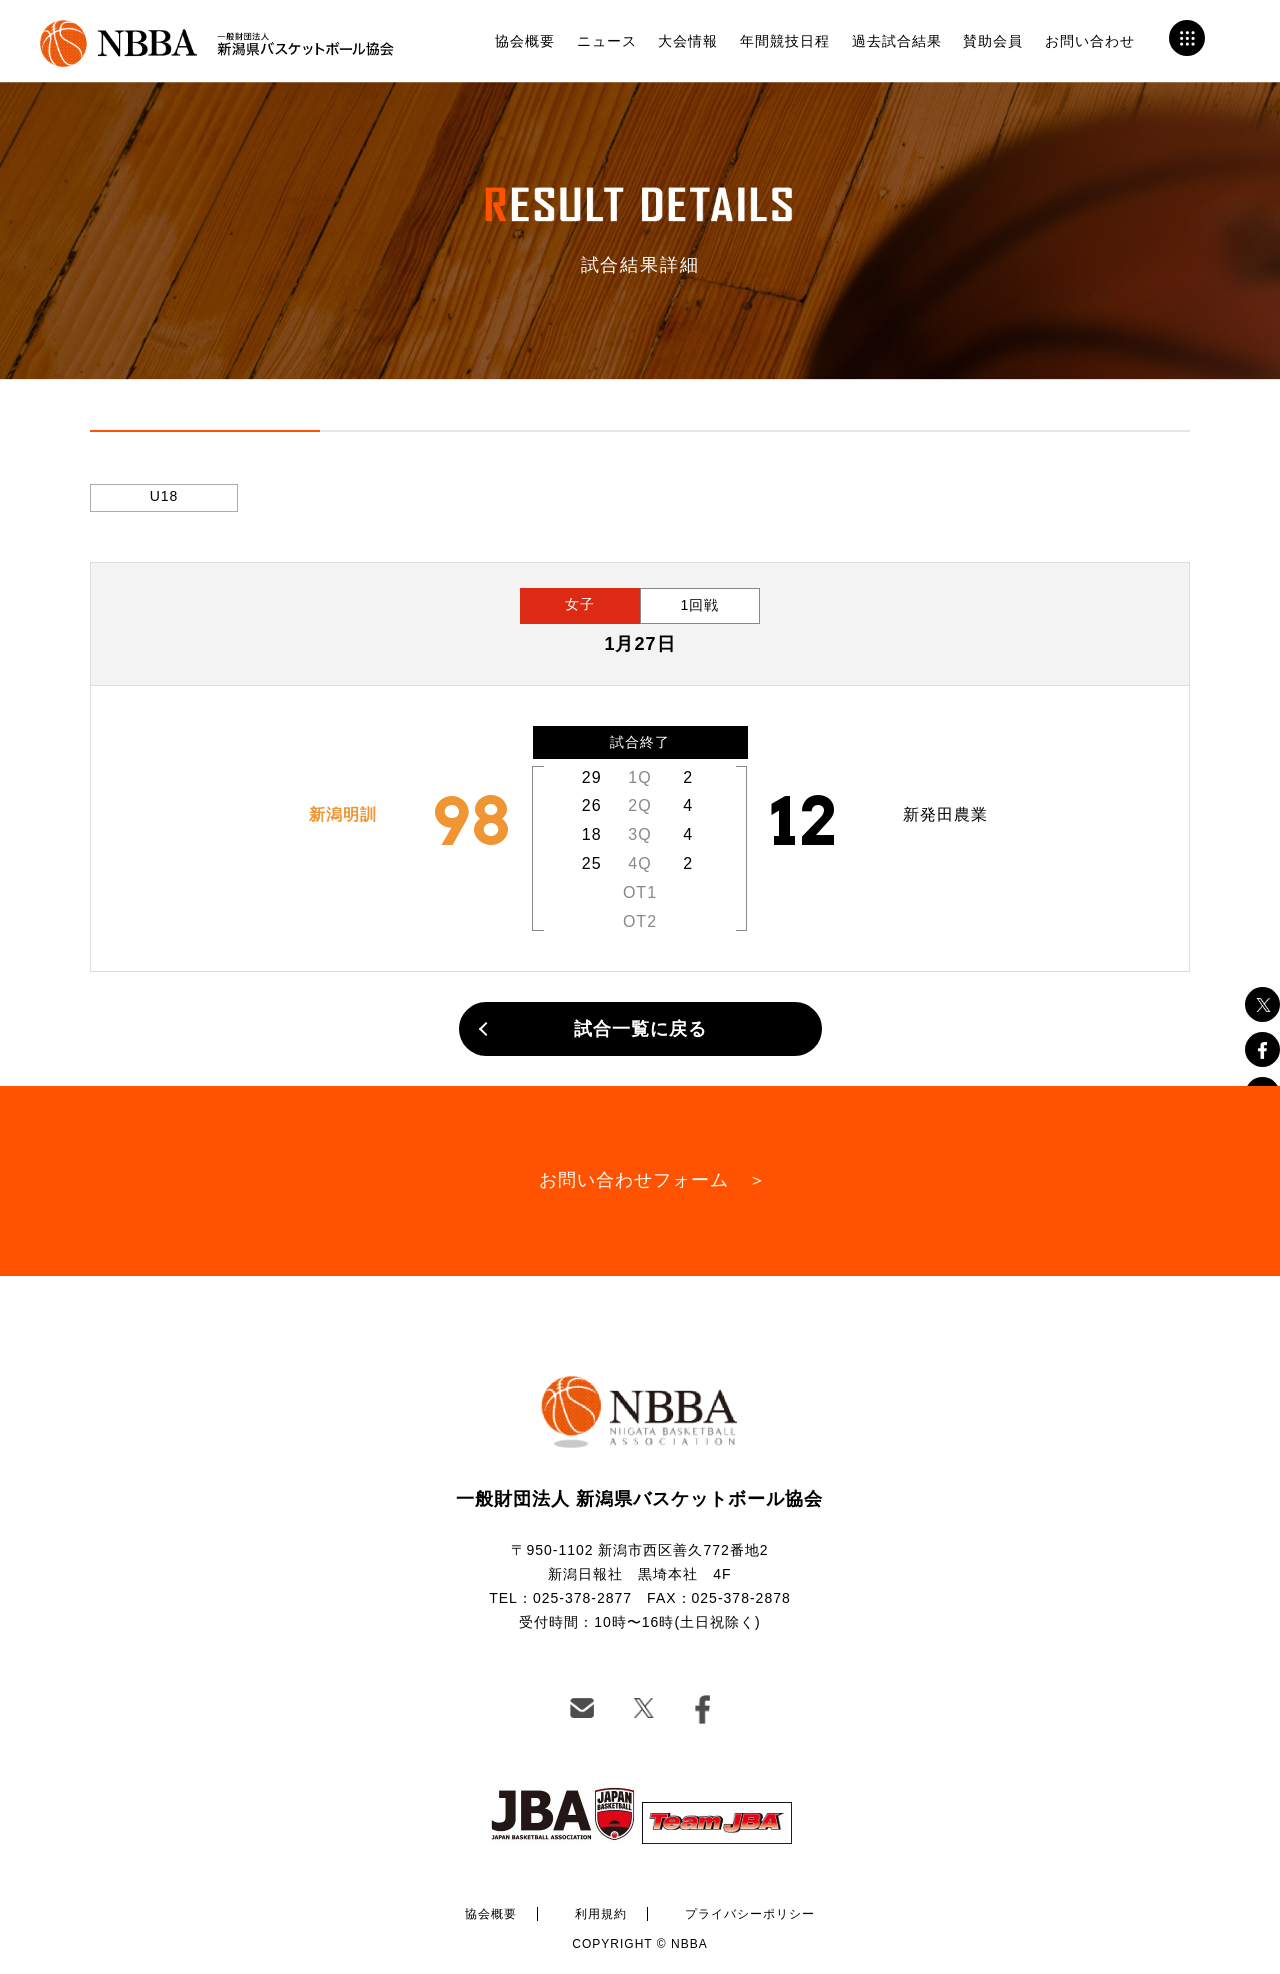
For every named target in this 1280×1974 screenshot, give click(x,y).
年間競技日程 (785, 41)
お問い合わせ (1090, 41)
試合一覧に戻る (640, 1029)
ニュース (607, 41)
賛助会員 (993, 41)
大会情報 (688, 41)
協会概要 (525, 41)
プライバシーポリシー (750, 1914)
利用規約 (601, 1914)
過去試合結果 (897, 41)
